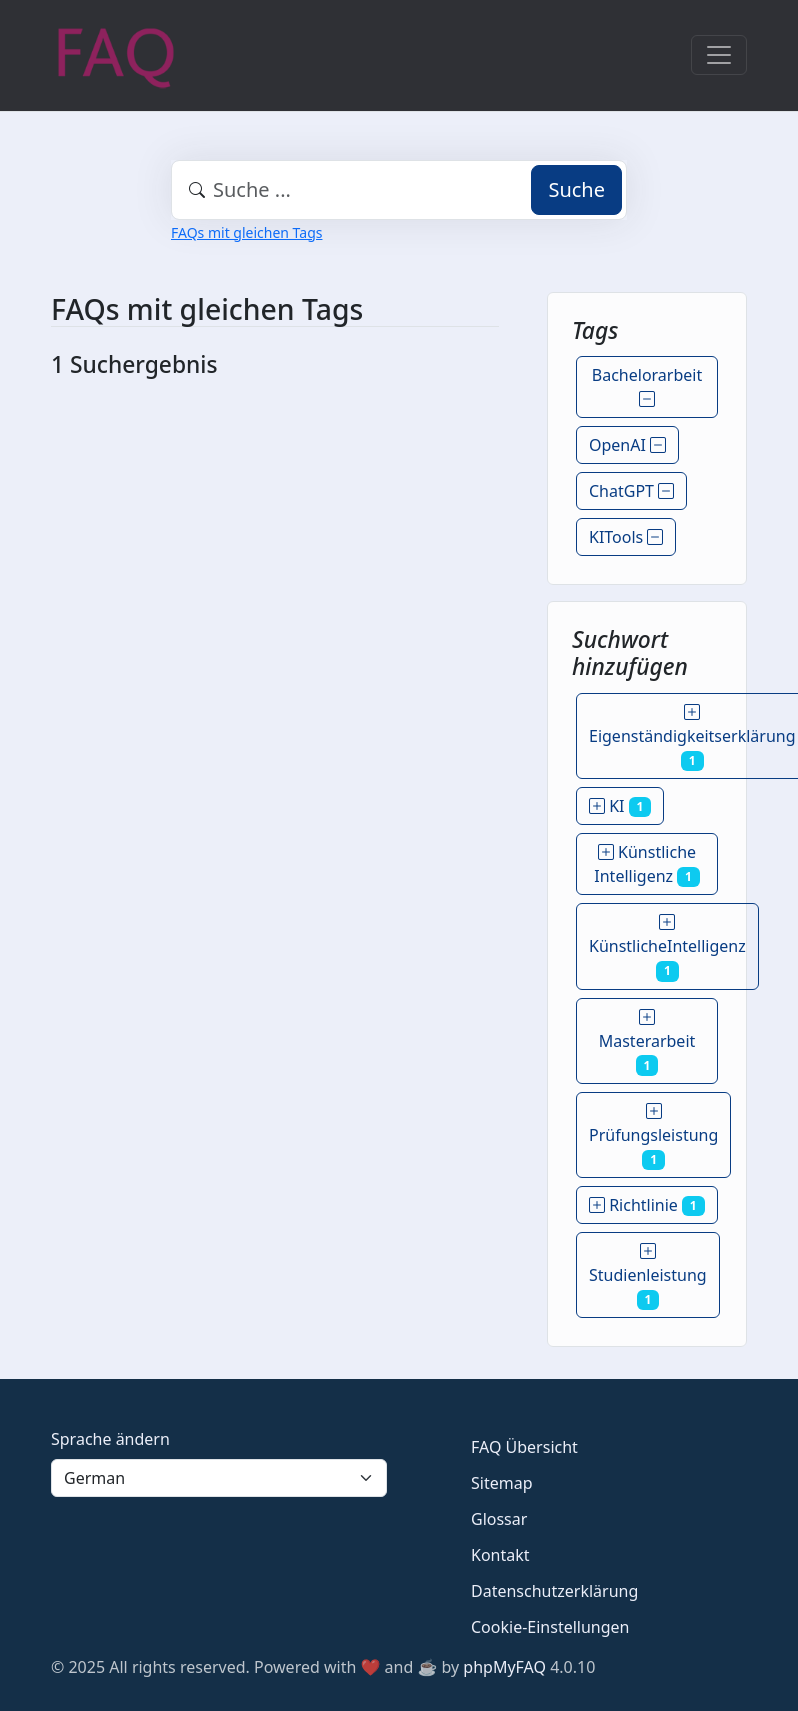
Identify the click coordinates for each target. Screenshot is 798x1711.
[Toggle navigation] (719, 55)
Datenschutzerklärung (554, 1591)
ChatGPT (631, 491)
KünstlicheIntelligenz (667, 946)
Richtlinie (647, 1205)
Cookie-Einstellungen (550, 1627)
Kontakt (500, 1555)
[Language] (219, 1478)
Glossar (499, 1519)
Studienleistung (648, 1275)
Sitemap (502, 1483)
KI (620, 806)
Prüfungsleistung (653, 1135)
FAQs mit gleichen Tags (246, 232)
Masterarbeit (647, 1041)
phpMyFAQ (504, 1667)
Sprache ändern (110, 1439)
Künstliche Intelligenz (646, 864)
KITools (626, 537)
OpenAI (627, 445)
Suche (576, 189)
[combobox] (399, 190)
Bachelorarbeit (647, 387)
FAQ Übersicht (524, 1447)
